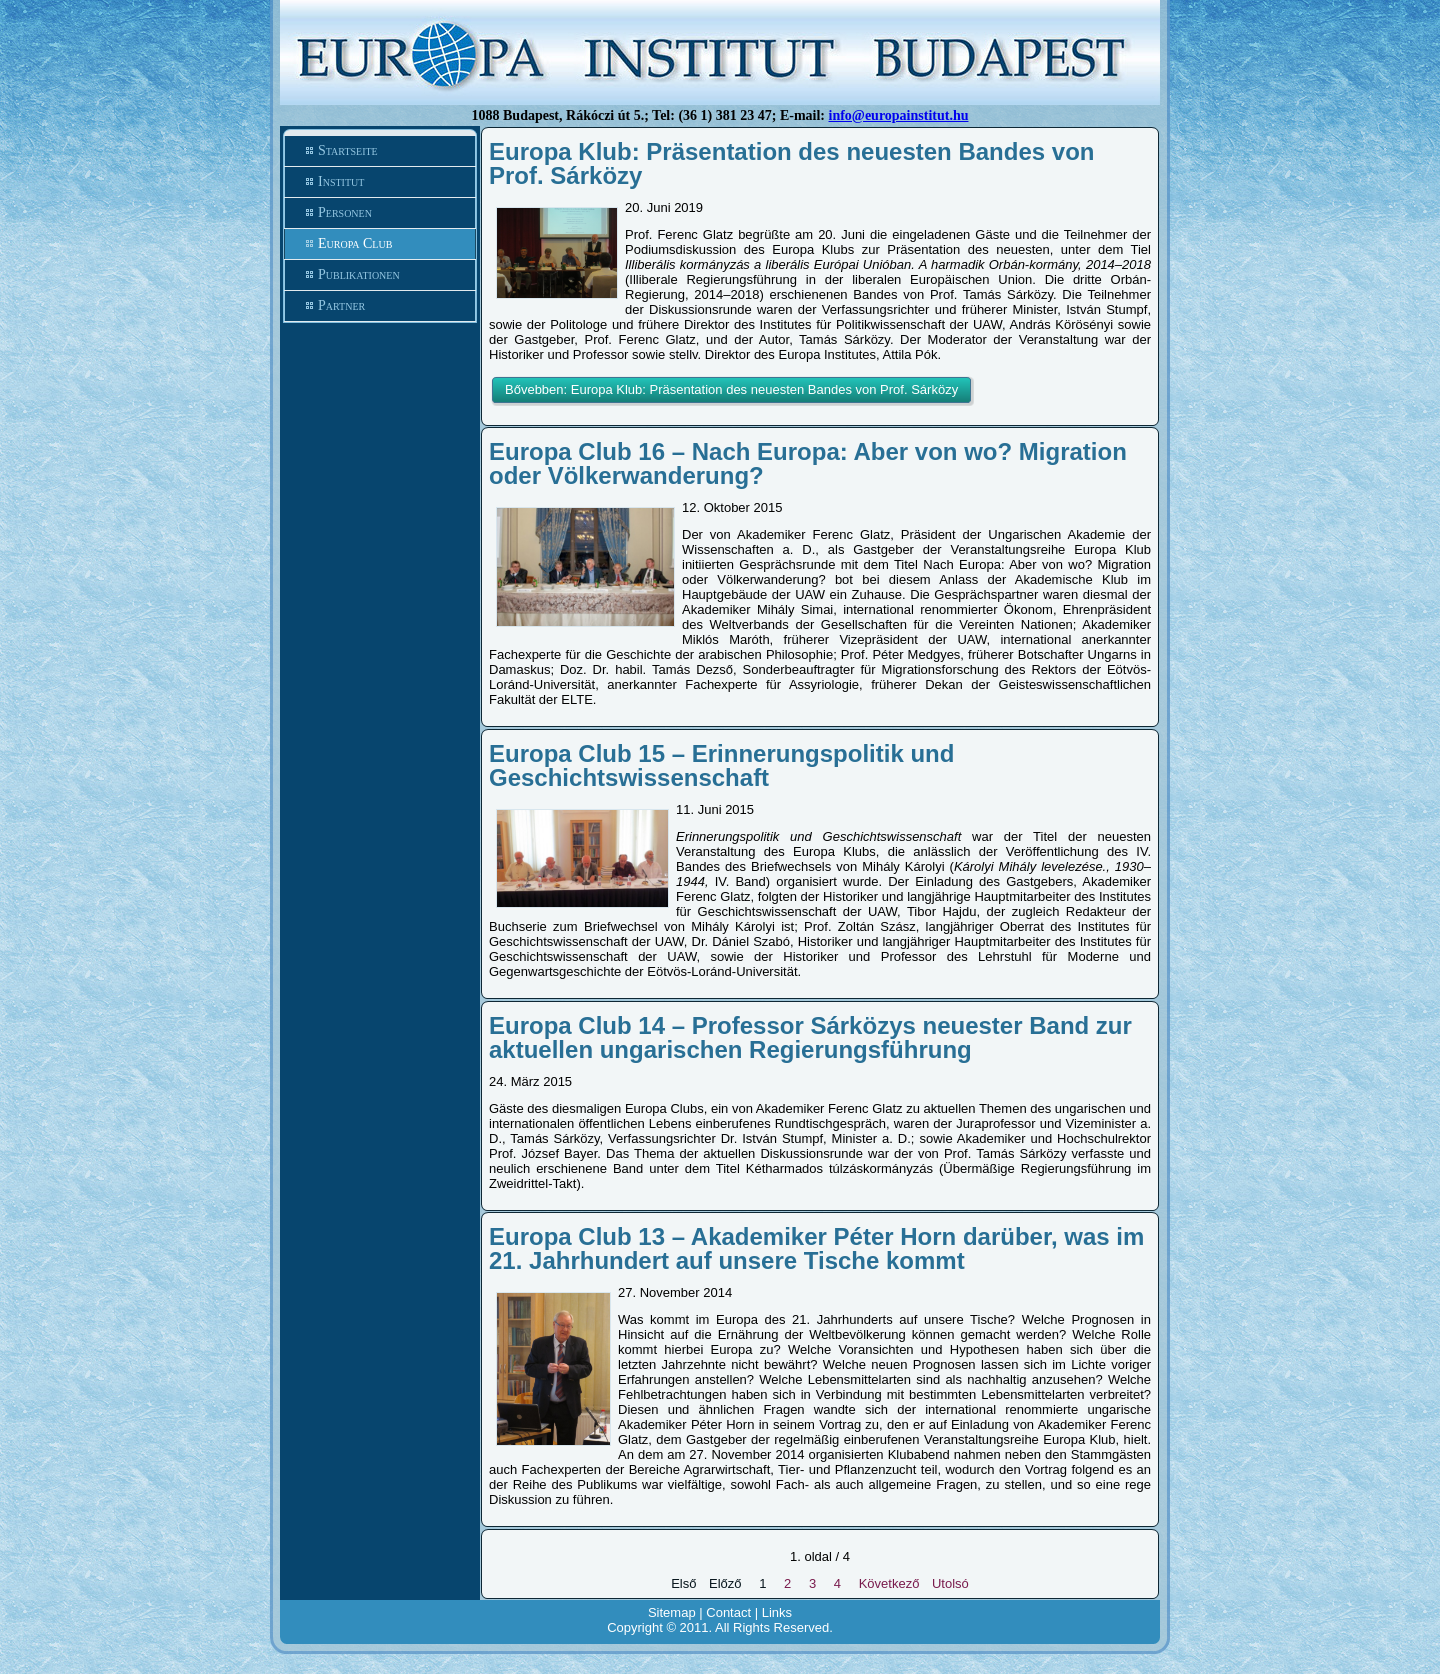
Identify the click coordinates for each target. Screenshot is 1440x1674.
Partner (341, 305)
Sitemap (672, 1612)
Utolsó (950, 1583)
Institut (341, 181)
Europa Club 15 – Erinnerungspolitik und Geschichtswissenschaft (721, 765)
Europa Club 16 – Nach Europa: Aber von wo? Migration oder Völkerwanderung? (808, 463)
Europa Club (355, 243)
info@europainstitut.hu (899, 115)
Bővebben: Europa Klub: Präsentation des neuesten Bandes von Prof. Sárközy (731, 389)
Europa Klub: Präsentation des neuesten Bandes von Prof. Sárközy (791, 163)
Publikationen (359, 274)
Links (777, 1612)
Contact (728, 1612)
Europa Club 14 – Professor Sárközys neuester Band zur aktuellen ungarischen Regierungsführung (810, 1037)
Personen (345, 212)
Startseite (348, 150)
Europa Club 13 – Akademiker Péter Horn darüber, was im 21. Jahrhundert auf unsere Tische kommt (816, 1248)
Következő (889, 1583)
